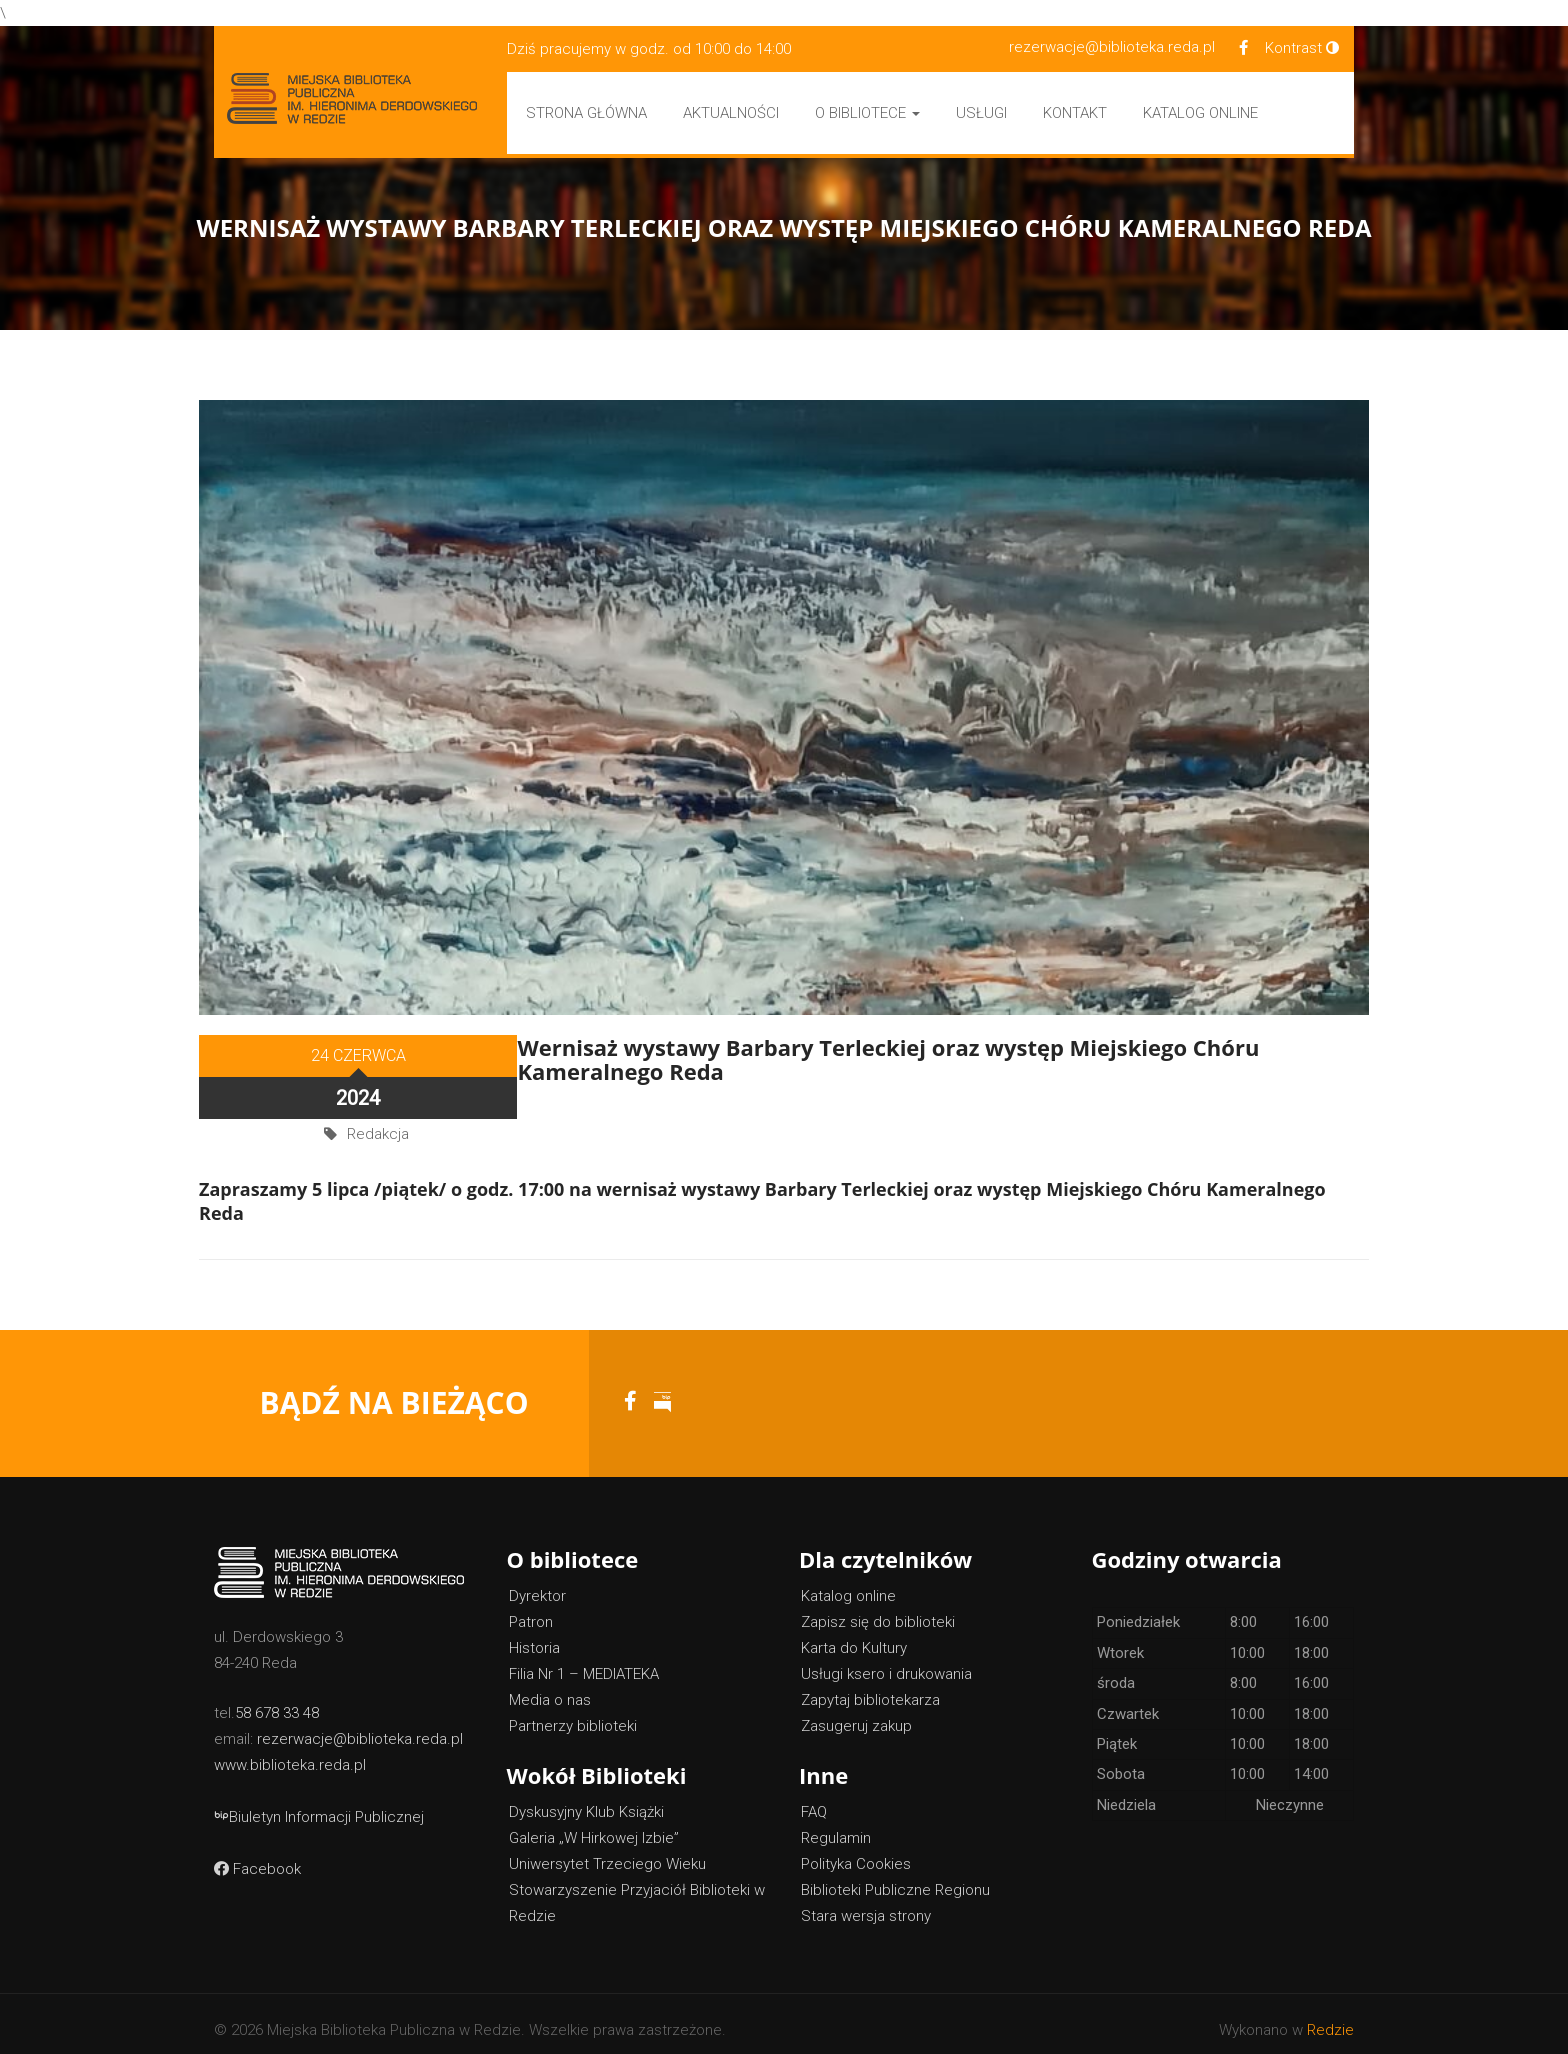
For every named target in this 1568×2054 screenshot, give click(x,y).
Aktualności (731, 113)
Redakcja (378, 1084)
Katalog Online (1200, 113)
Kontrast (1302, 48)
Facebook (257, 1857)
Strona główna (586, 113)
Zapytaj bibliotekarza (870, 1688)
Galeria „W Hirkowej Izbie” (594, 1826)
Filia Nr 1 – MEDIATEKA (584, 1662)
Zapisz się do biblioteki (878, 1610)
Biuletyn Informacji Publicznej (319, 1805)
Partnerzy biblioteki (573, 1714)
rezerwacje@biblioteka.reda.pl (1112, 47)
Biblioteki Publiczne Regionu (895, 1878)
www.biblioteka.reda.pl (290, 1753)
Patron (531, 1610)
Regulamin (836, 1826)
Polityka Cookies (856, 1852)
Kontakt (1075, 113)
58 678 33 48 (277, 1701)
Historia (534, 1636)
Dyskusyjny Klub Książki (586, 1800)
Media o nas (550, 1688)
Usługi (981, 113)
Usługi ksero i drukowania (886, 1662)
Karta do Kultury (854, 1636)
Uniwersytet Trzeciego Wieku (607, 1852)
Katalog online (848, 1584)
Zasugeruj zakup (856, 1714)
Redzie (1330, 2018)
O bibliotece (867, 113)
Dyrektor (537, 1584)
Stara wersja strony (866, 1904)
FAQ (814, 1800)
